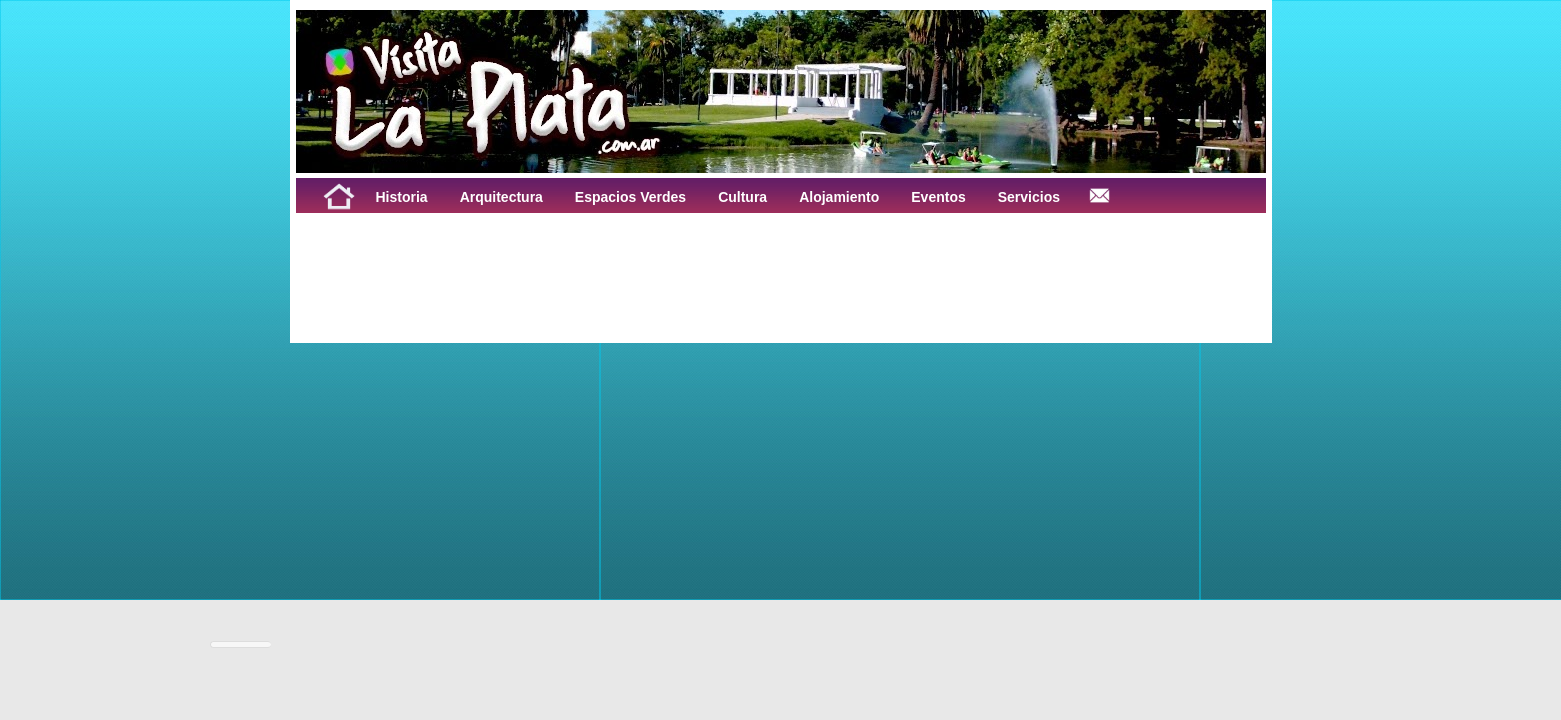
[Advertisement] (544, 258)
